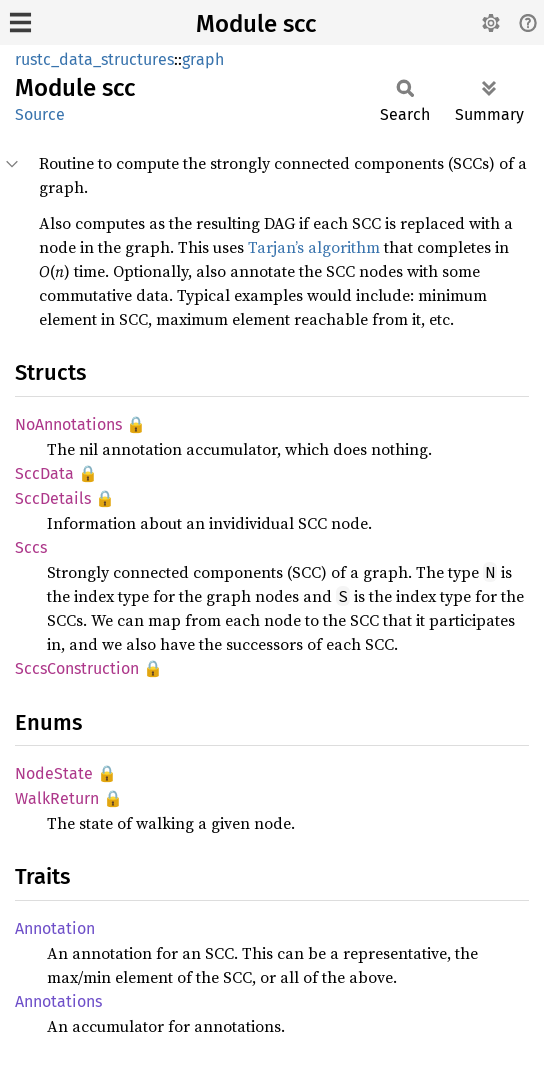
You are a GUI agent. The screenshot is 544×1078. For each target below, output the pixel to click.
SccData (44, 473)
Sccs (31, 547)
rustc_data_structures (94, 59)
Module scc (256, 24)
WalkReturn (57, 798)
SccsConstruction (77, 668)
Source (40, 114)
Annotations (58, 1001)
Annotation (55, 928)
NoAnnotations (68, 424)
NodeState (54, 773)
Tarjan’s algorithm (314, 247)
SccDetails (53, 498)
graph (203, 59)
